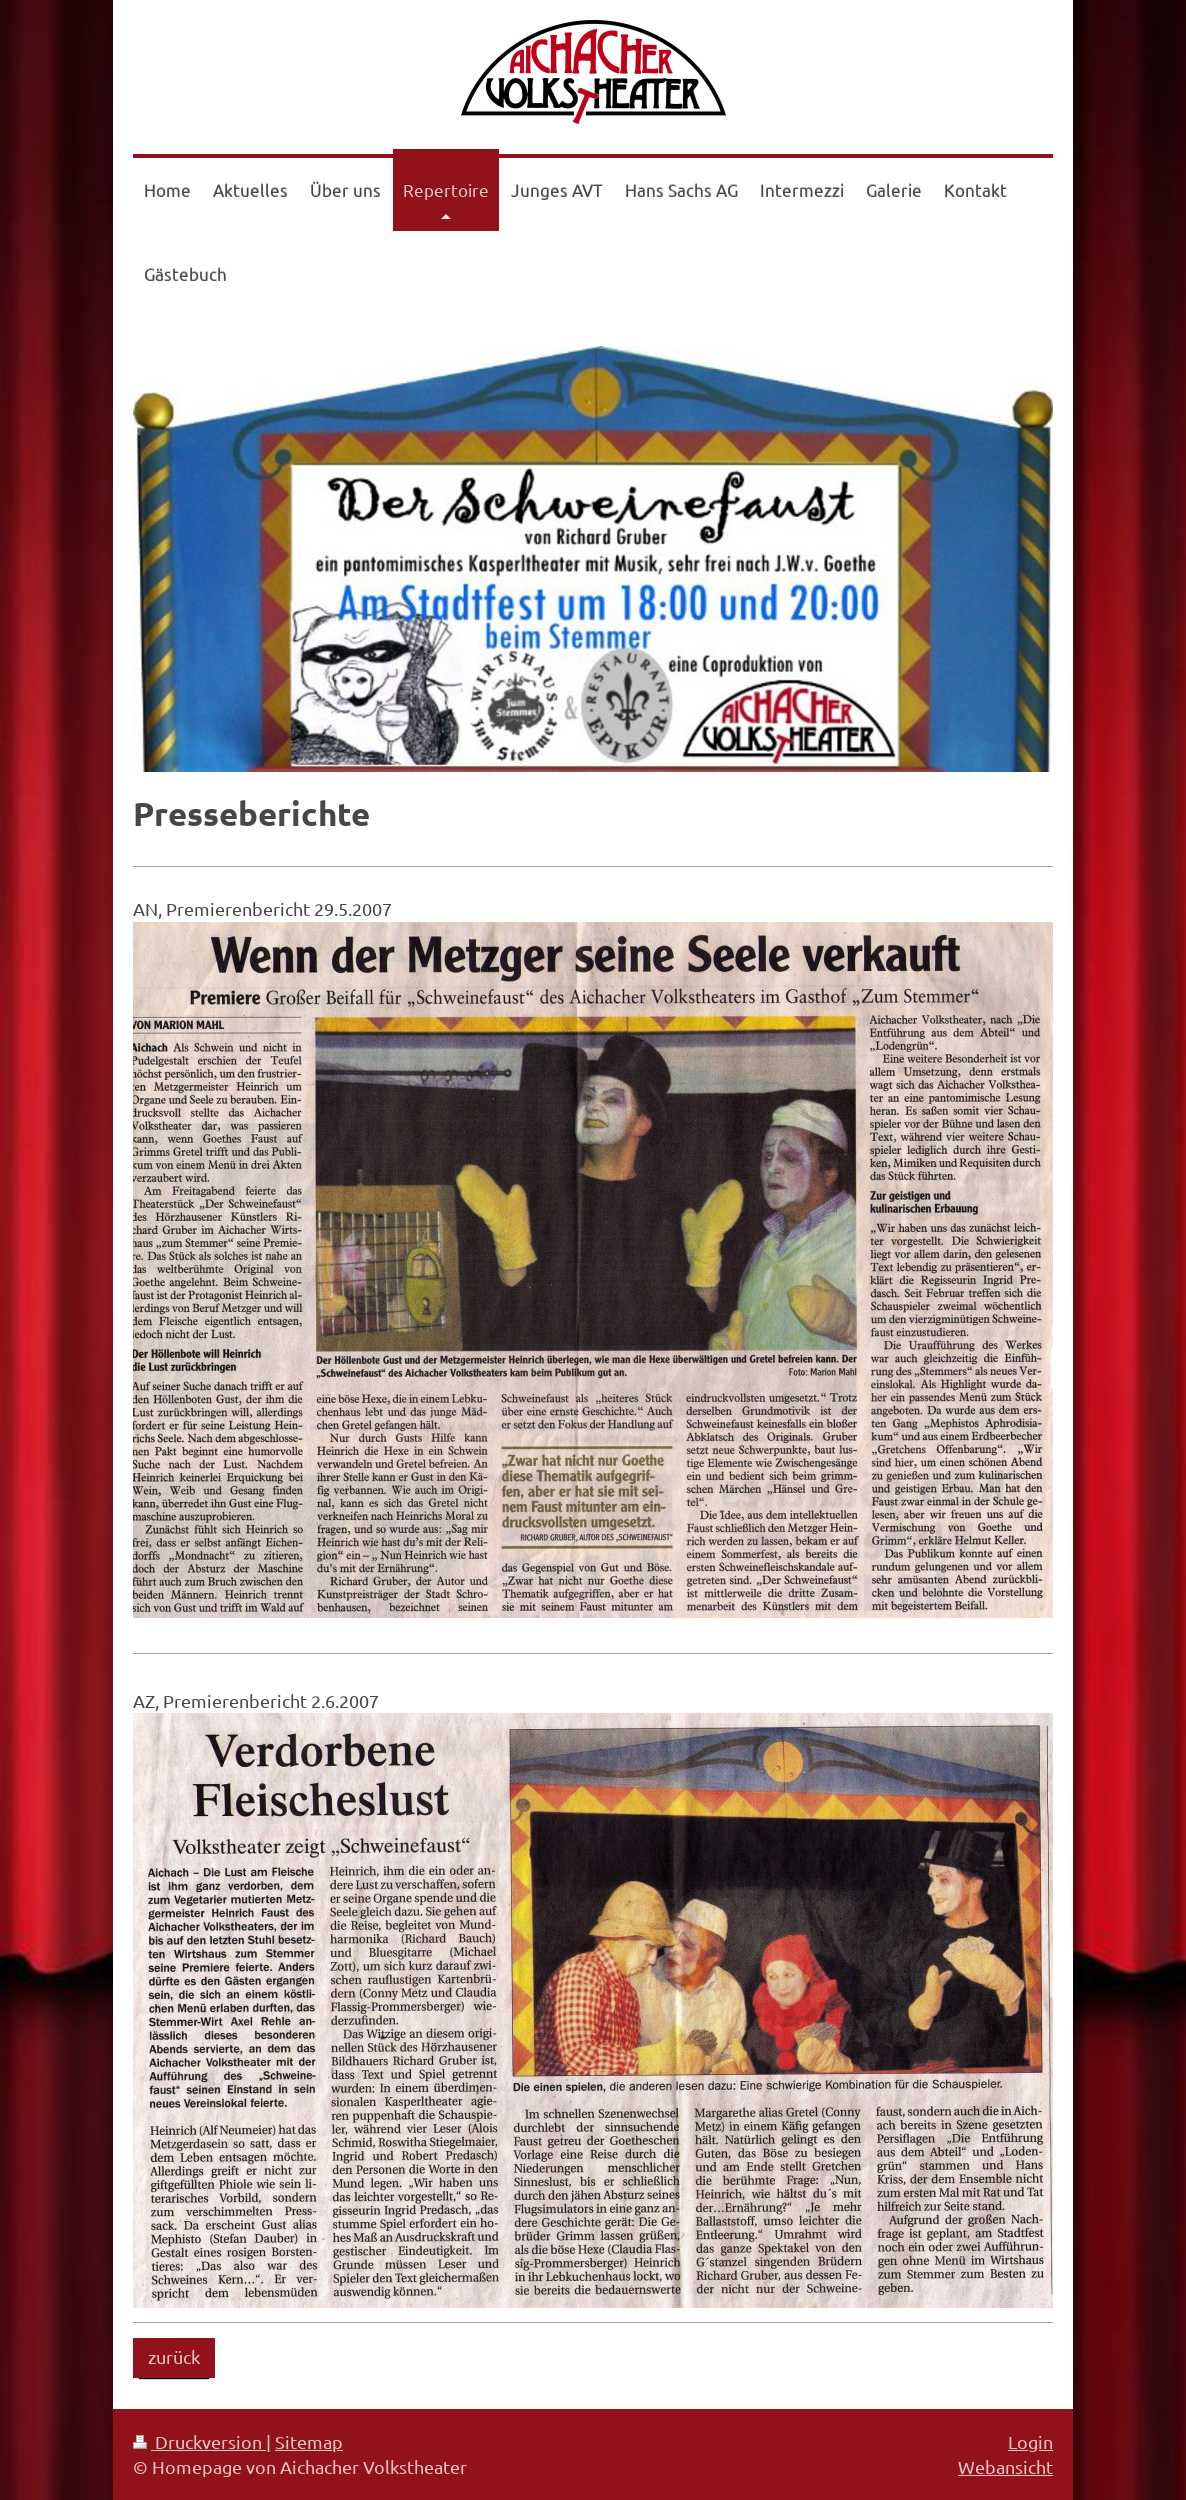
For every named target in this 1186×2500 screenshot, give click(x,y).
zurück (174, 2356)
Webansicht (1005, 2466)
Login (1030, 2441)
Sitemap (309, 2441)
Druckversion (199, 2441)
